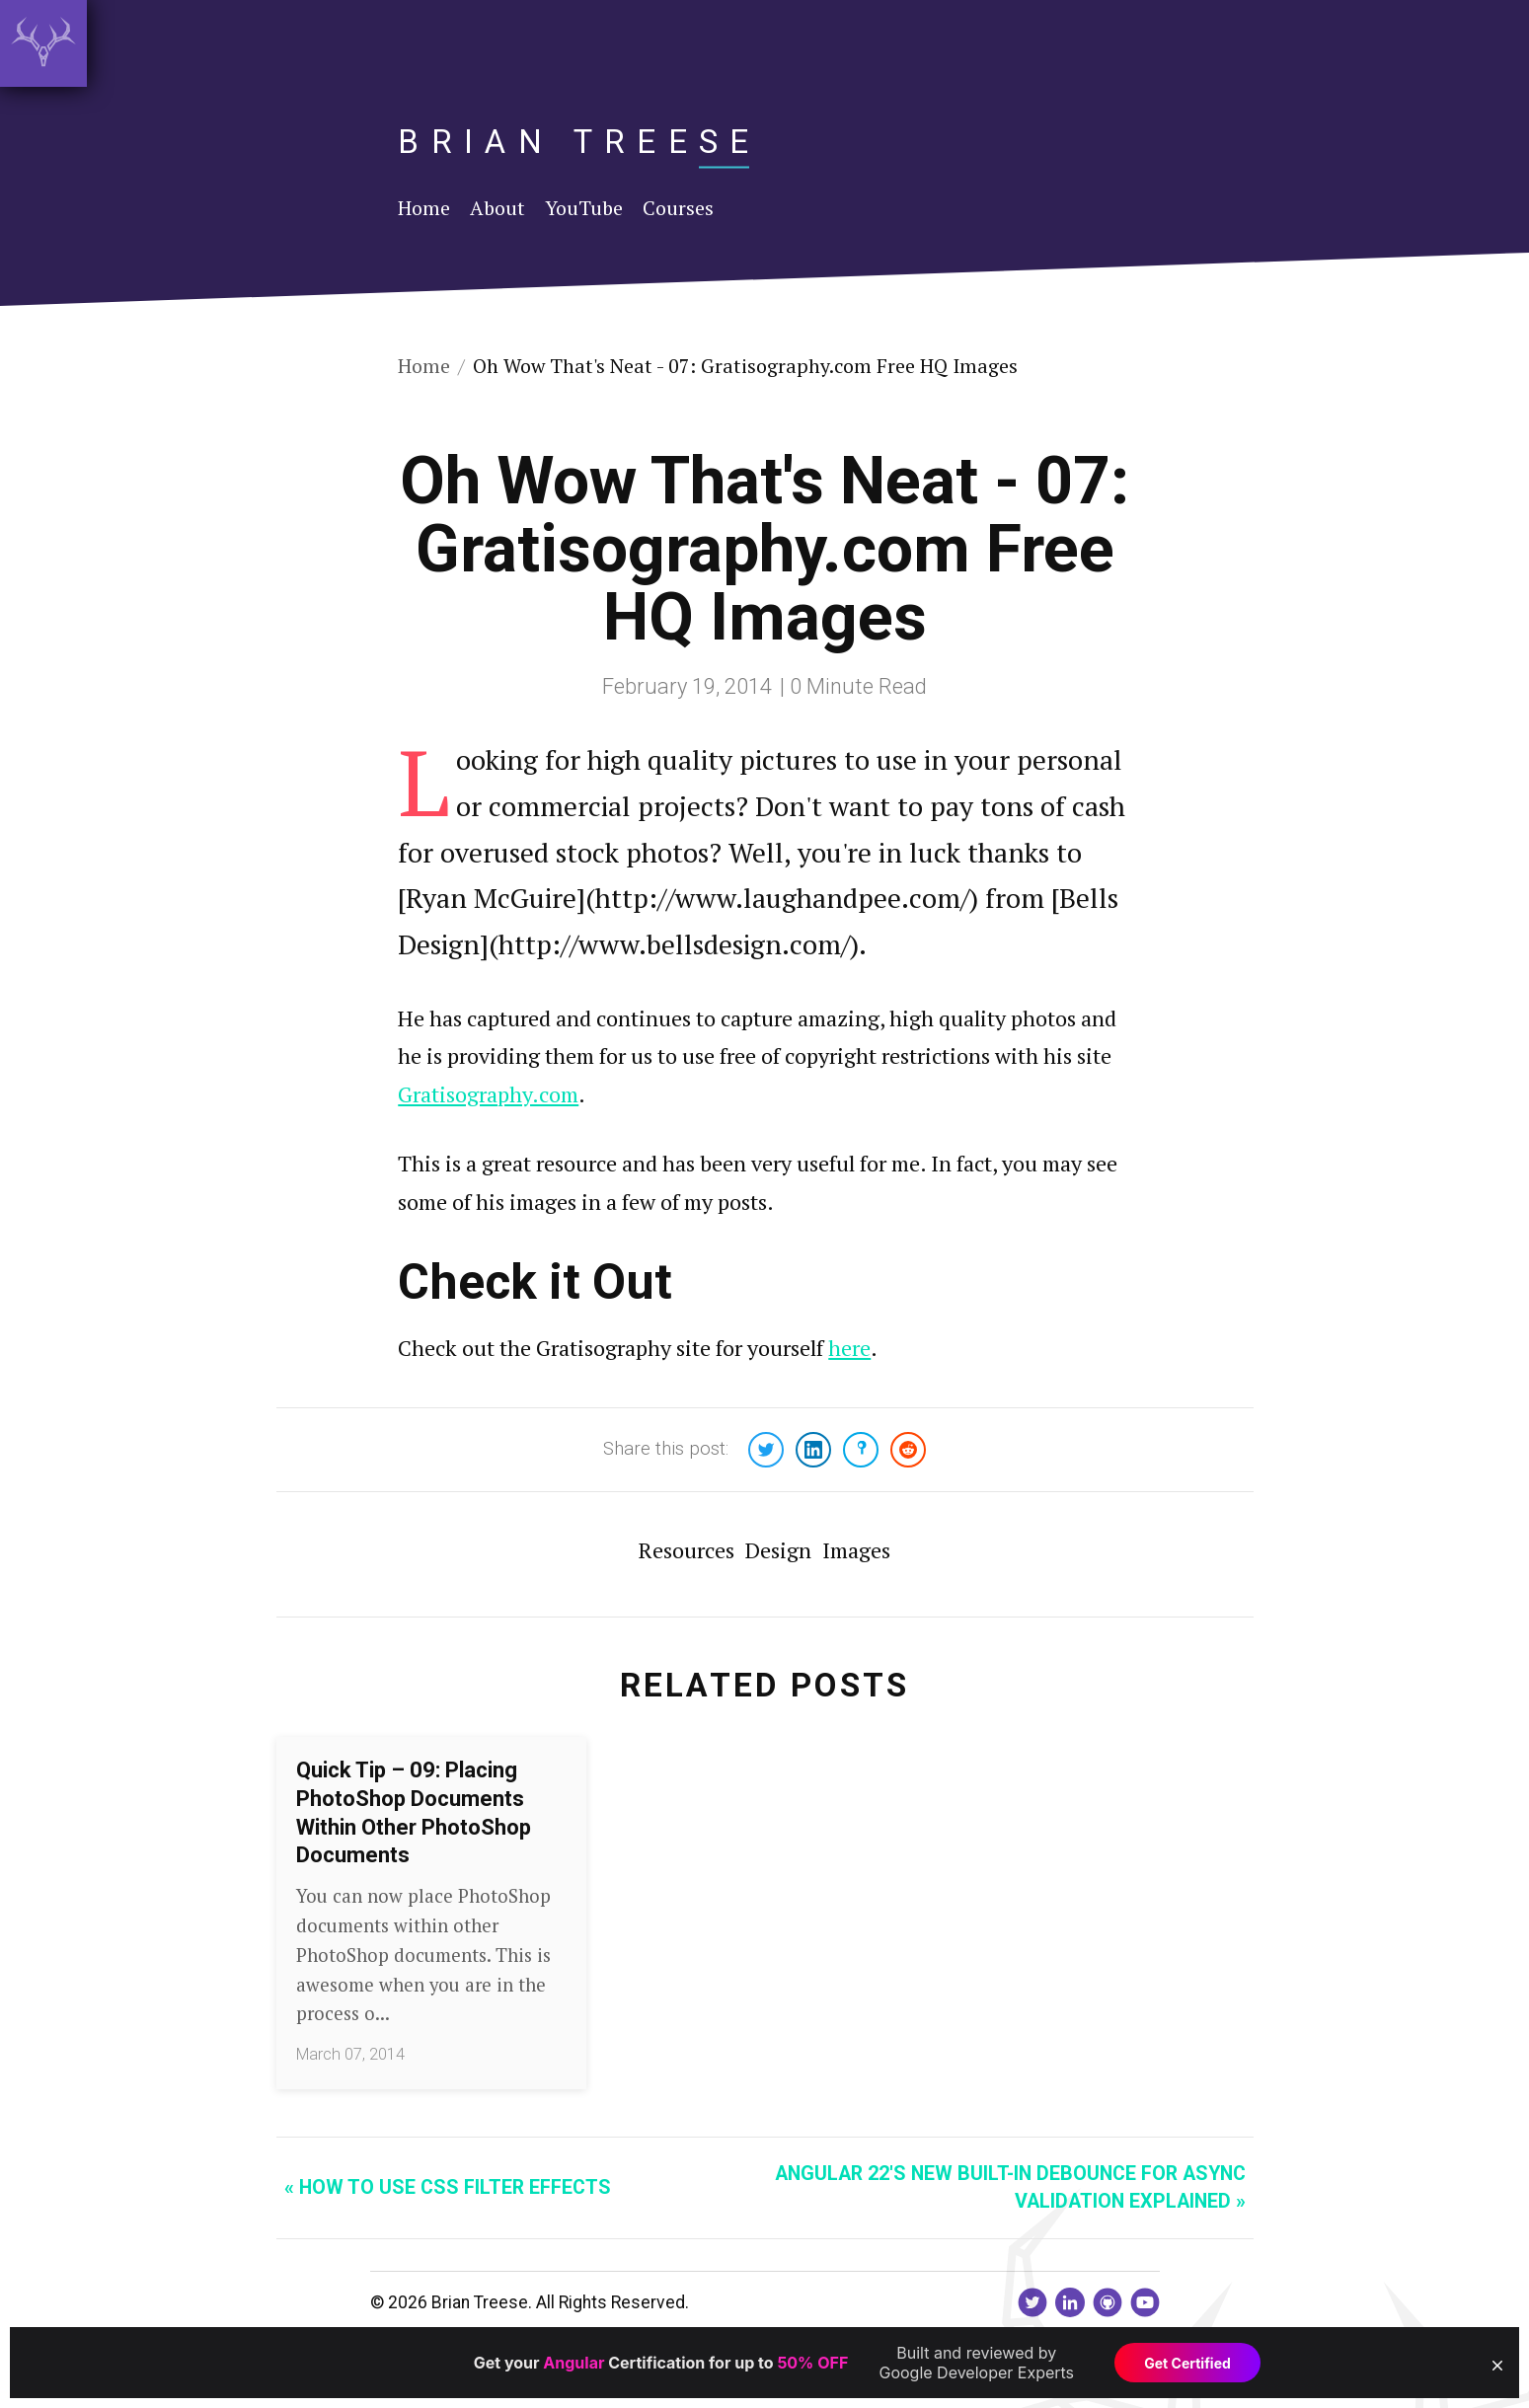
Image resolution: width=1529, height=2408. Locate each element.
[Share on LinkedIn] (813, 1449)
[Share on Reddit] (908, 1449)
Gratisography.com (488, 1094)
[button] (1497, 2365)
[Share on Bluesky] (861, 1449)
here (849, 1347)
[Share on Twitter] (766, 1449)
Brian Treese (579, 141)
